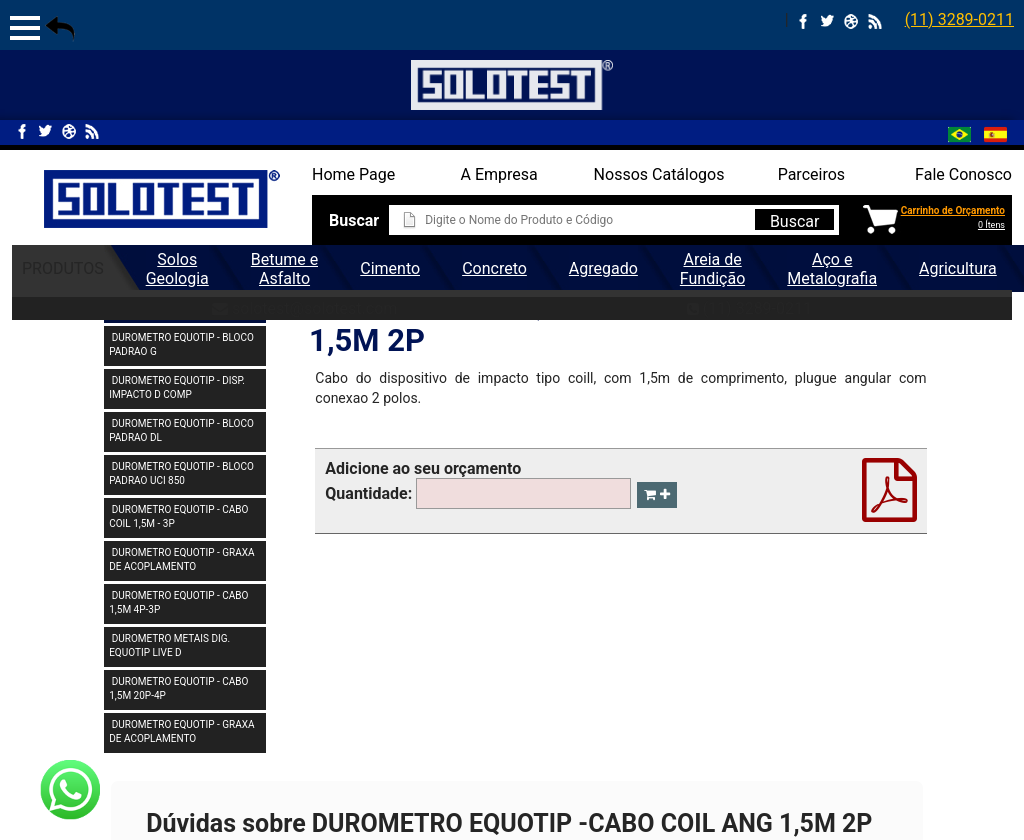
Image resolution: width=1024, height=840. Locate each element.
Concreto (494, 268)
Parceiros (811, 174)
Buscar (795, 221)
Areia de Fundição (712, 269)
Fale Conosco (963, 174)
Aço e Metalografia (832, 269)
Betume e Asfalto (284, 269)
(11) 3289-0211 (959, 19)
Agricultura (958, 268)
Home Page (353, 174)
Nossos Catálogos (659, 174)
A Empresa (499, 174)
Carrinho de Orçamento (953, 210)
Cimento (390, 268)
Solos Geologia (177, 269)
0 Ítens (991, 225)
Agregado (603, 268)
